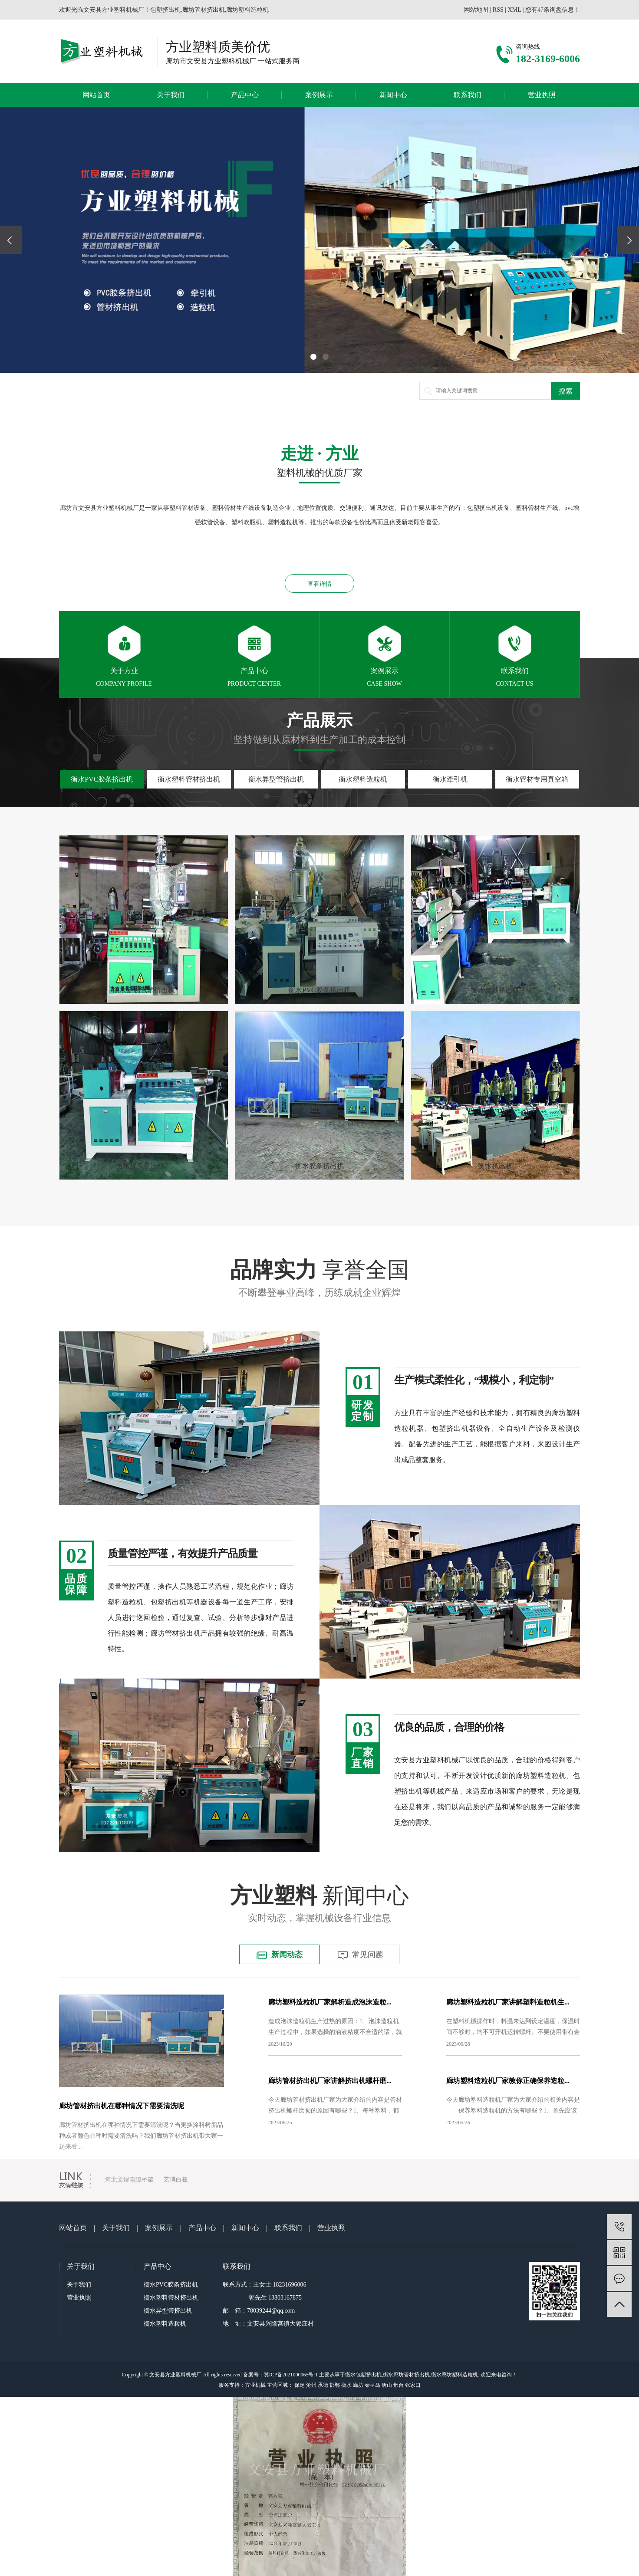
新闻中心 (393, 95)
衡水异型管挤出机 (168, 2310)
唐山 (387, 2385)
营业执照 (542, 95)
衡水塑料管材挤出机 (171, 2297)
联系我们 (467, 95)
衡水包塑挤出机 (363, 2375)
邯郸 (334, 2385)
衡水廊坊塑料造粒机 (454, 2375)
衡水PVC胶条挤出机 (171, 2284)
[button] (313, 357)
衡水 (346, 2385)
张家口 (413, 2385)
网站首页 (96, 95)
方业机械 (255, 2385)
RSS (498, 10)
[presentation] (11, 240)
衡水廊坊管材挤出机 (406, 2375)
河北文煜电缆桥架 (129, 2179)
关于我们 (170, 95)
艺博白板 (176, 2179)
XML (514, 10)
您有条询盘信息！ (552, 10)
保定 (299, 2385)
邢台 (398, 2385)
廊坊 (358, 2385)
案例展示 (319, 95)
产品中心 (245, 95)
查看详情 (319, 584)
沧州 (311, 2385)
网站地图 (476, 10)
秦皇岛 (372, 2385)
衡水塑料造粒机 (165, 2323)
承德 (323, 2385)
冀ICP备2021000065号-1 (291, 2375)
